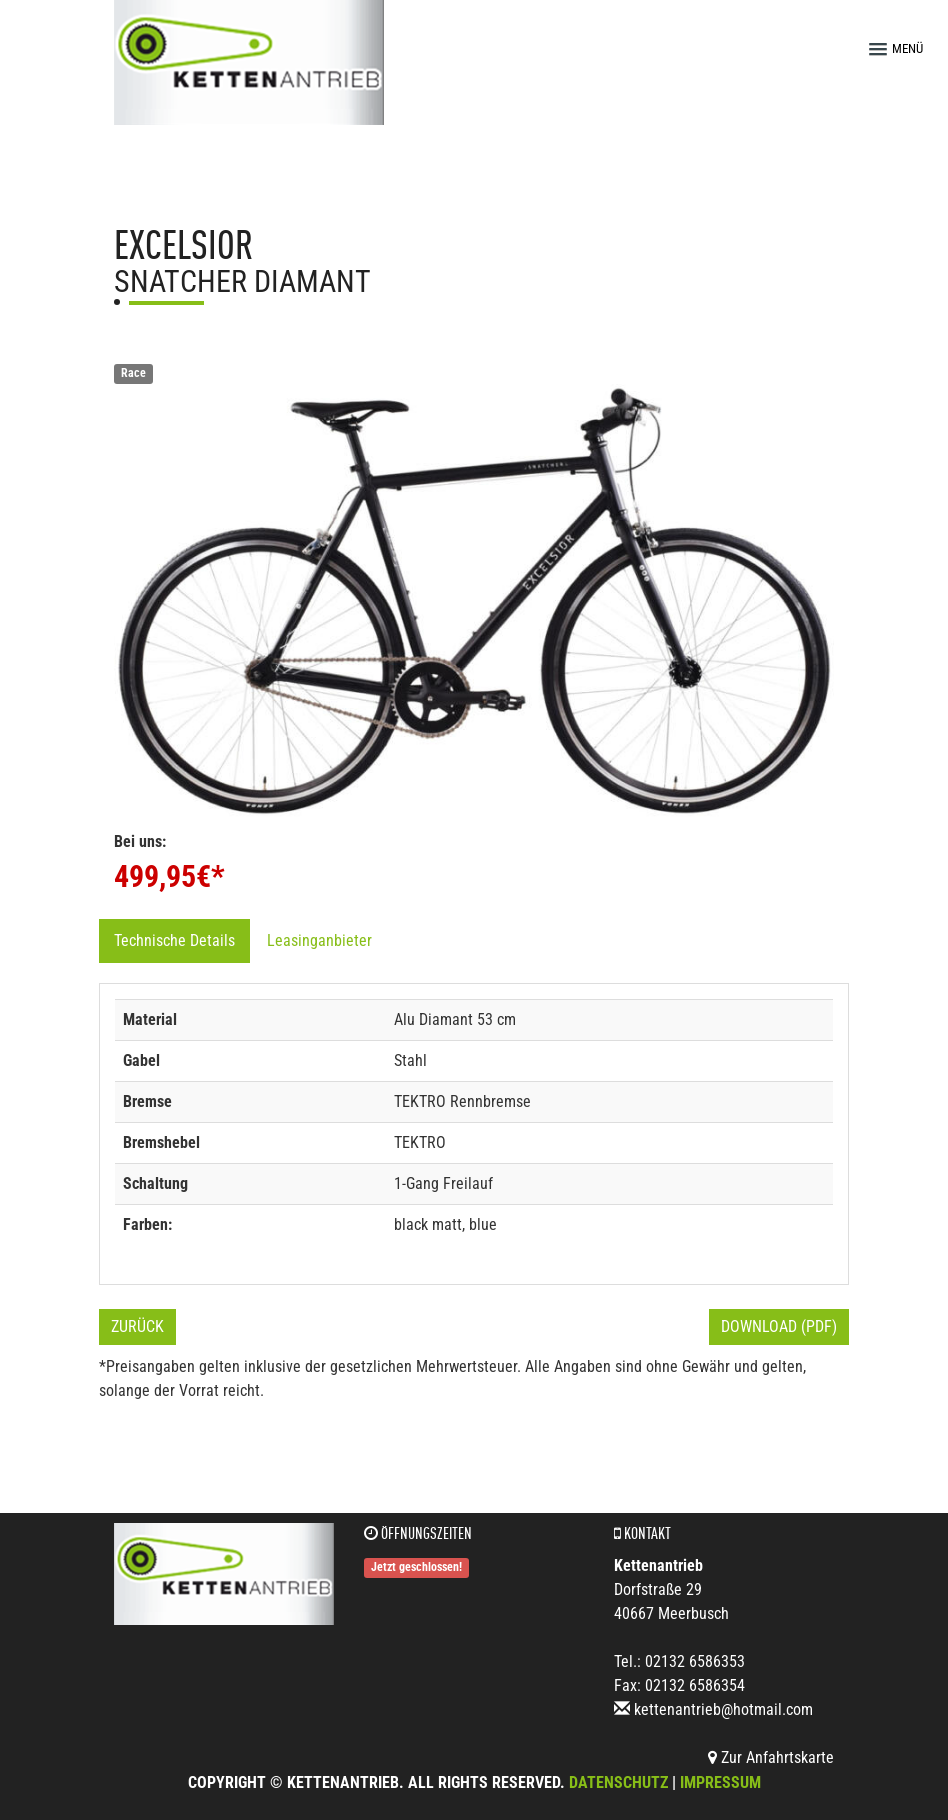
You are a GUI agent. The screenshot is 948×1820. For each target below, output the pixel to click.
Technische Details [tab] (174, 940)
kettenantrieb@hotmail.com (723, 1709)
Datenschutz (618, 1782)
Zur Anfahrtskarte (771, 1757)
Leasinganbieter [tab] (319, 940)
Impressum (720, 1782)
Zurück (137, 1326)
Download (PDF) (779, 1326)
